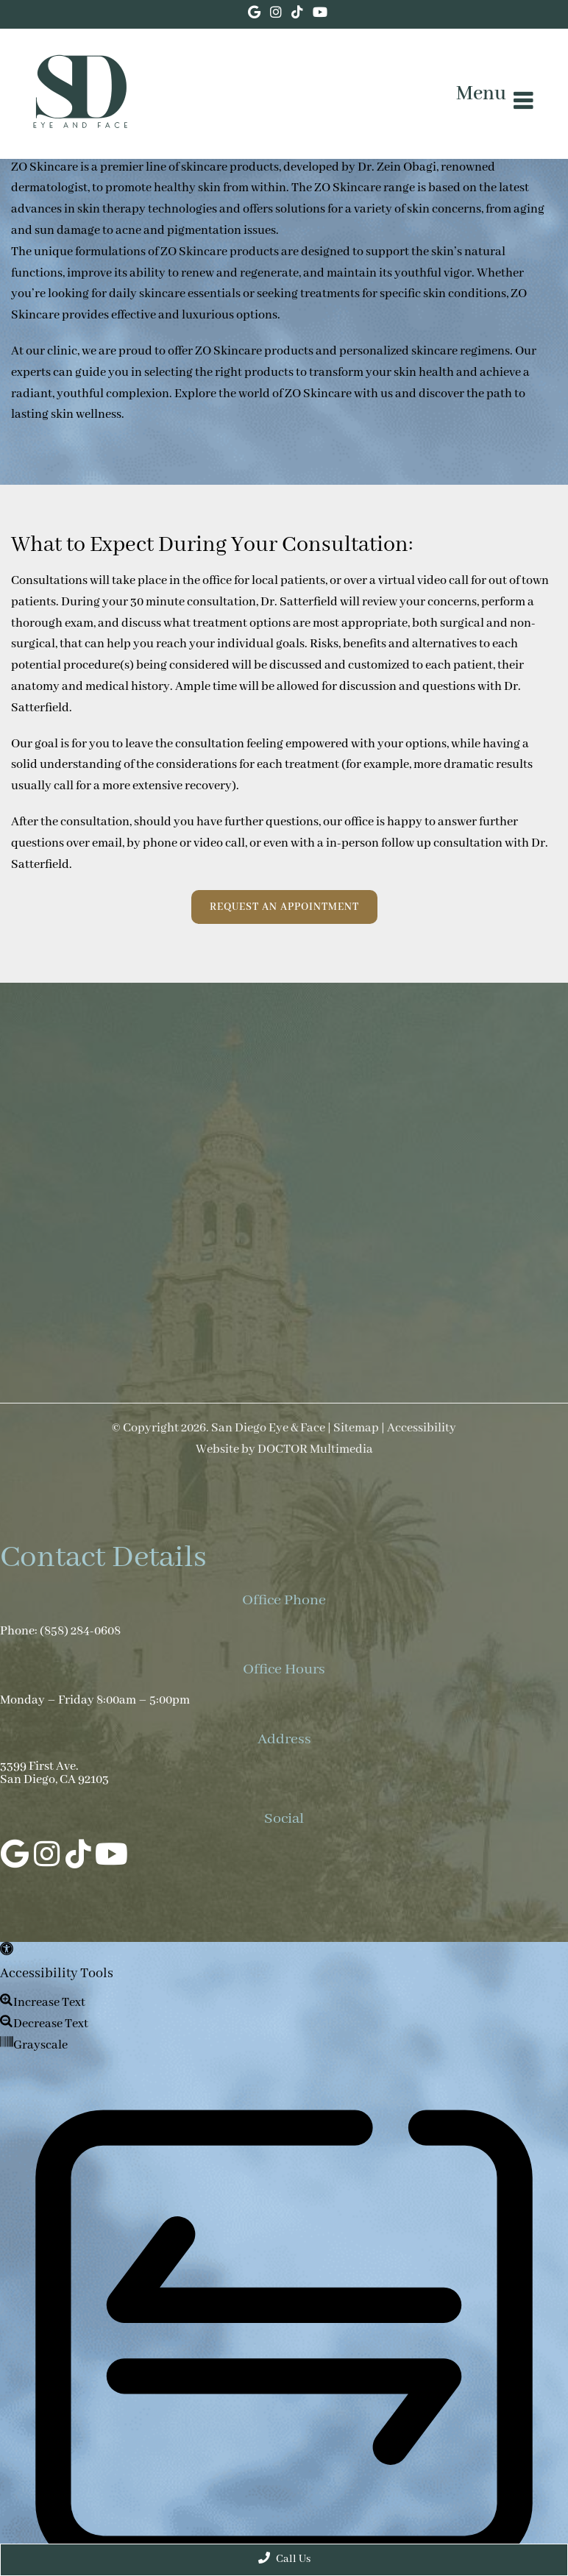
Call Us (284, 2559)
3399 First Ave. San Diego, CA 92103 (54, 1773)
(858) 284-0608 (80, 1631)
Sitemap (356, 1428)
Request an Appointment (284, 907)
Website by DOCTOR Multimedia (284, 1449)
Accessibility (421, 1428)
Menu (481, 94)
